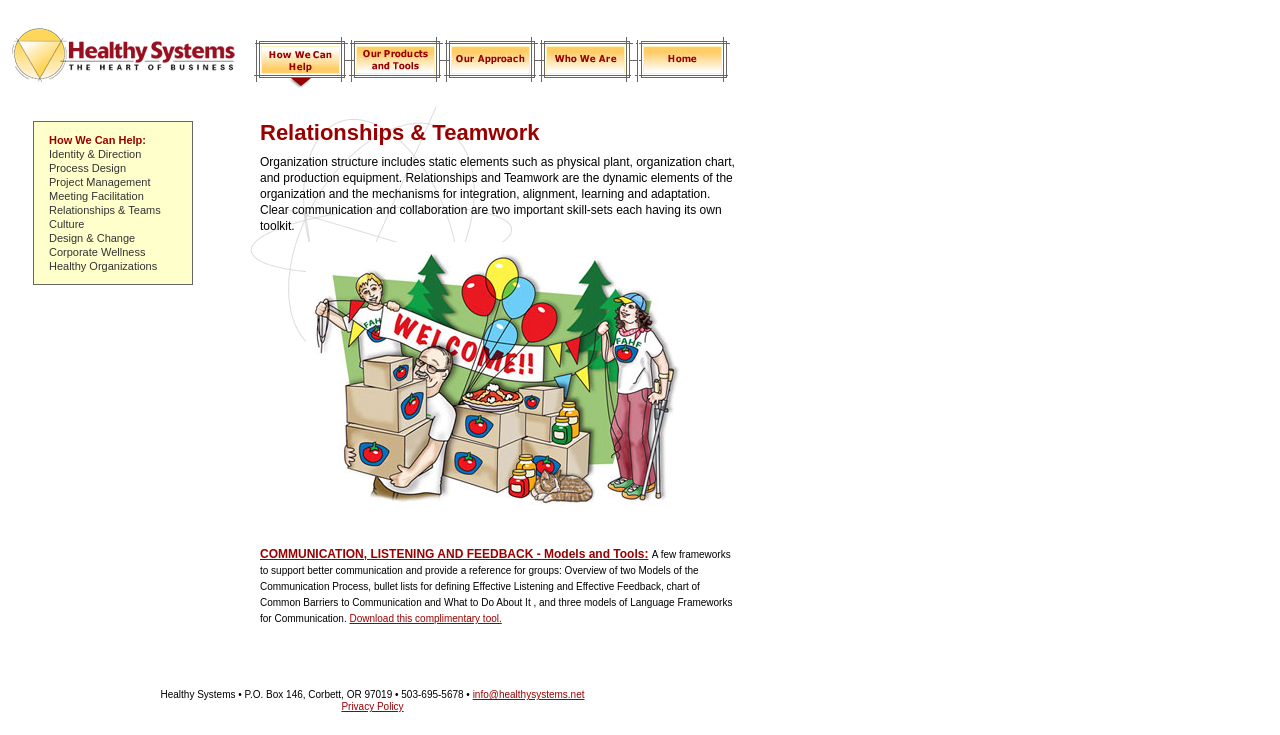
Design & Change (92, 238)
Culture (66, 224)
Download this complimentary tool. (425, 618)
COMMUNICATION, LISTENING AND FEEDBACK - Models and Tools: (454, 554)
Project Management (100, 182)
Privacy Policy (372, 706)
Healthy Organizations (103, 266)
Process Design (87, 168)
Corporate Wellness (97, 252)
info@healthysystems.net (529, 694)
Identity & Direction (95, 154)
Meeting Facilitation (96, 196)
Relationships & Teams (105, 210)
